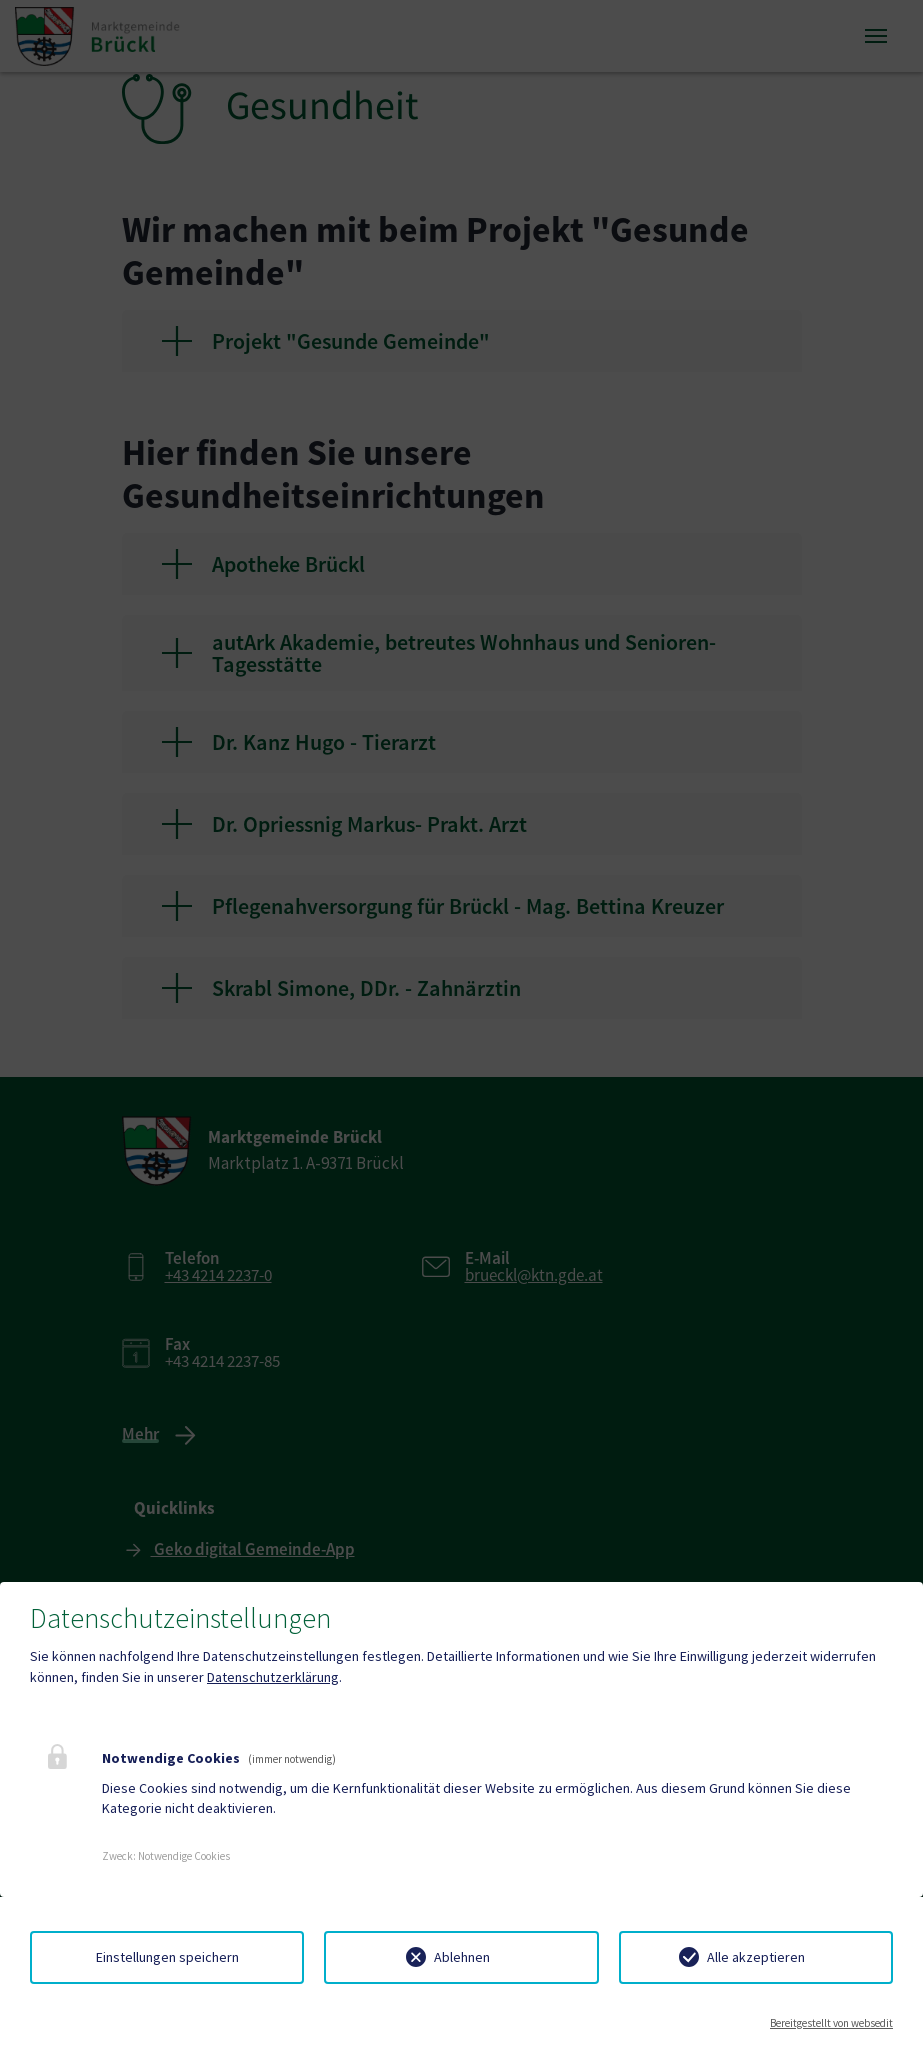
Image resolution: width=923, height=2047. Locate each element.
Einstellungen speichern (167, 1957)
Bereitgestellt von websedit (831, 2023)
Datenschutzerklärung (273, 1677)
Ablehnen (462, 1957)
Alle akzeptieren (756, 1957)
